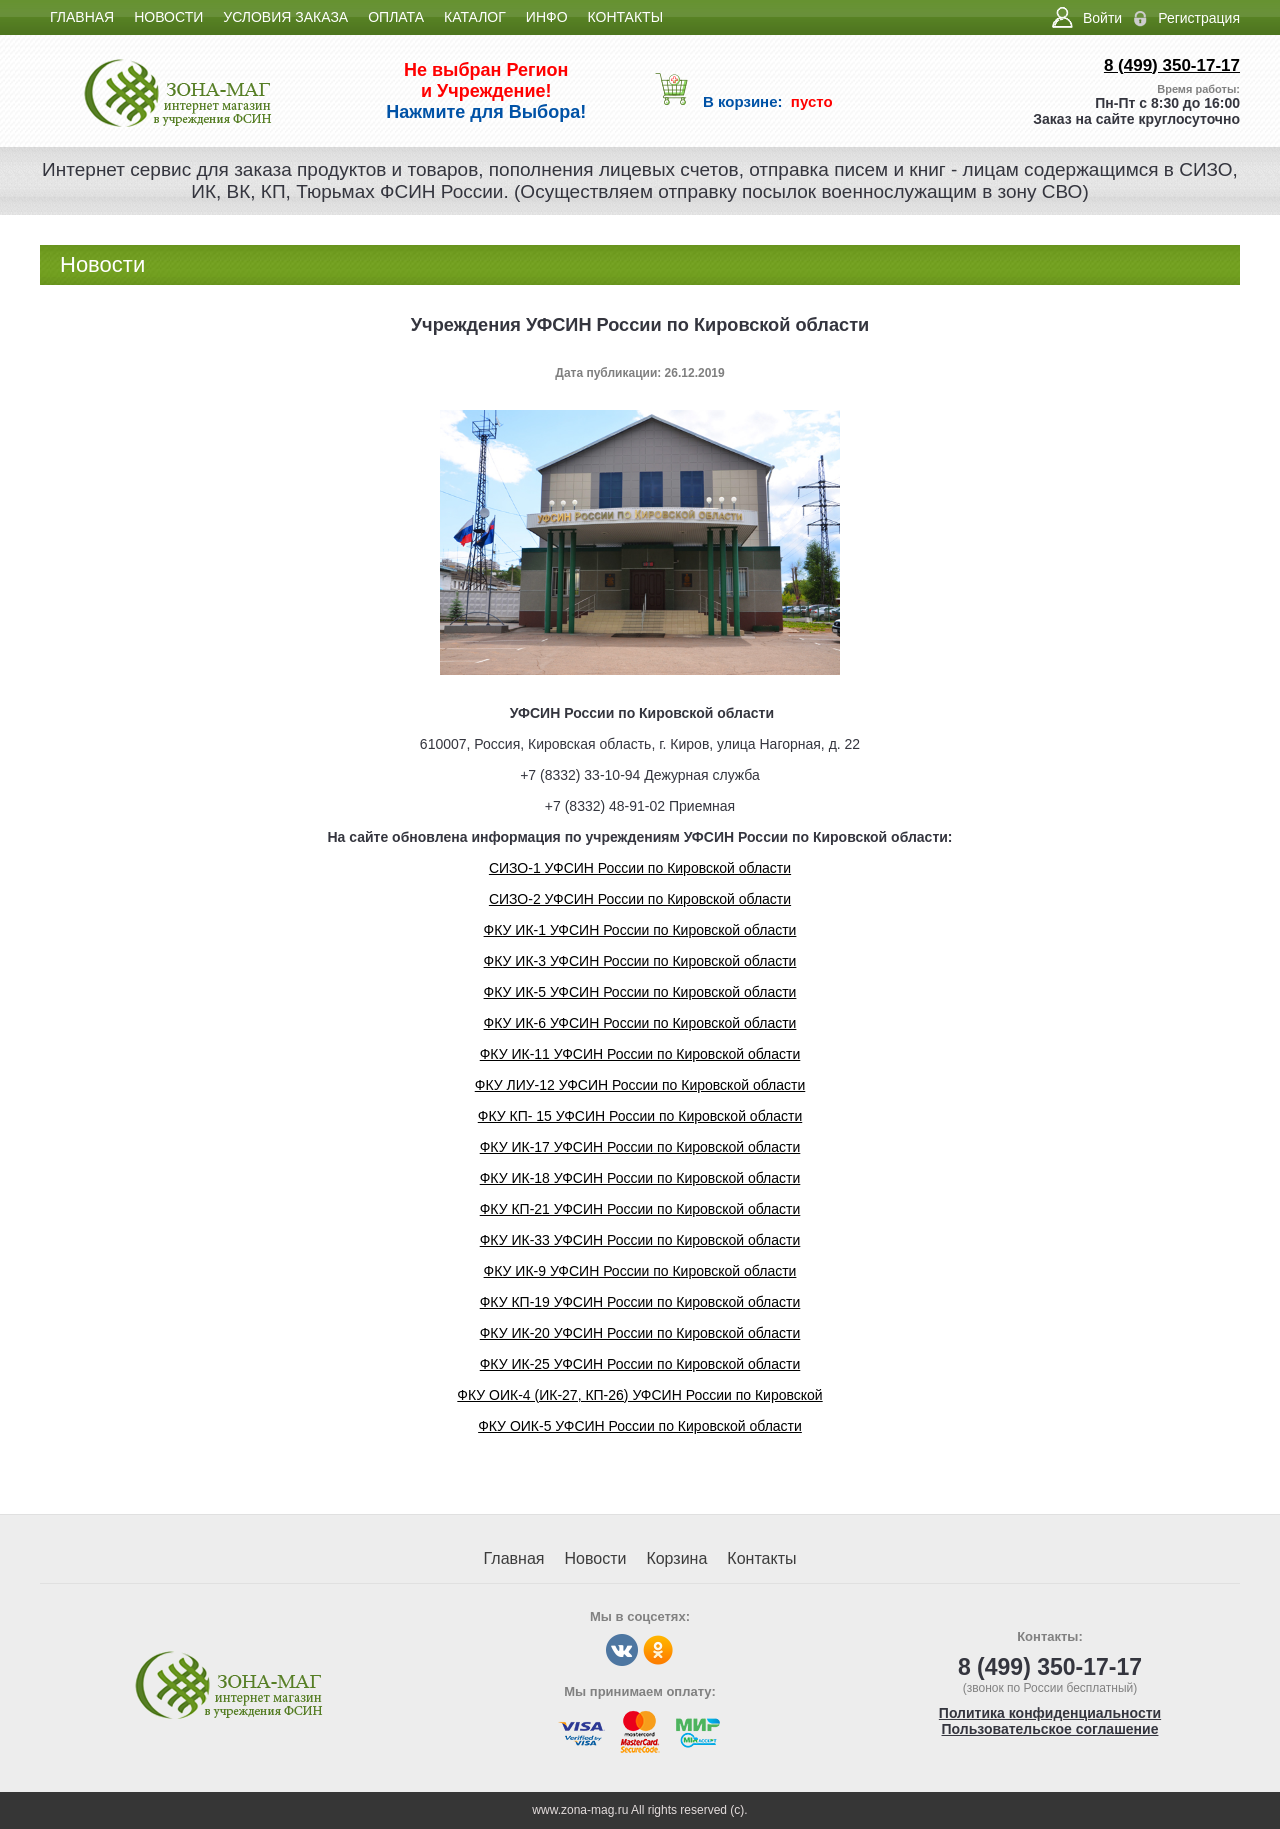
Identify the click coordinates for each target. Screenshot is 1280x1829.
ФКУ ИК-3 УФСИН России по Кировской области (640, 961)
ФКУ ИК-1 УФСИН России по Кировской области (640, 930)
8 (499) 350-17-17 (1172, 65)
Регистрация (1199, 18)
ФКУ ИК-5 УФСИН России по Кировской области (640, 992)
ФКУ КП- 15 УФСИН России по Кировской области (640, 1116)
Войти (1102, 18)
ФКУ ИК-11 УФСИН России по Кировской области (640, 1054)
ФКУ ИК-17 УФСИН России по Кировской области (640, 1147)
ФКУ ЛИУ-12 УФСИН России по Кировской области (640, 1085)
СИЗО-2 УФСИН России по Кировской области (640, 899)
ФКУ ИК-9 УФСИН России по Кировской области (640, 1271)
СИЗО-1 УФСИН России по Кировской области (640, 868)
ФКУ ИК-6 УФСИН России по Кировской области (640, 1023)
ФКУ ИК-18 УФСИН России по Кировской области (640, 1178)
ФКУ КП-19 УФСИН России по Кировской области (640, 1302)
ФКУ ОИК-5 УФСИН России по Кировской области (640, 1426)
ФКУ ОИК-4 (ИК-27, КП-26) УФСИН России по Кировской (639, 1395)
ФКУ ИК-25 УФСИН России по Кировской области (640, 1364)
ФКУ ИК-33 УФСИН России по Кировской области (640, 1240)
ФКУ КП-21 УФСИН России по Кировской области (640, 1209)
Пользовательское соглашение (1050, 1729)
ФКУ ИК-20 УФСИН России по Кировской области (640, 1333)
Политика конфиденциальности (1050, 1713)
